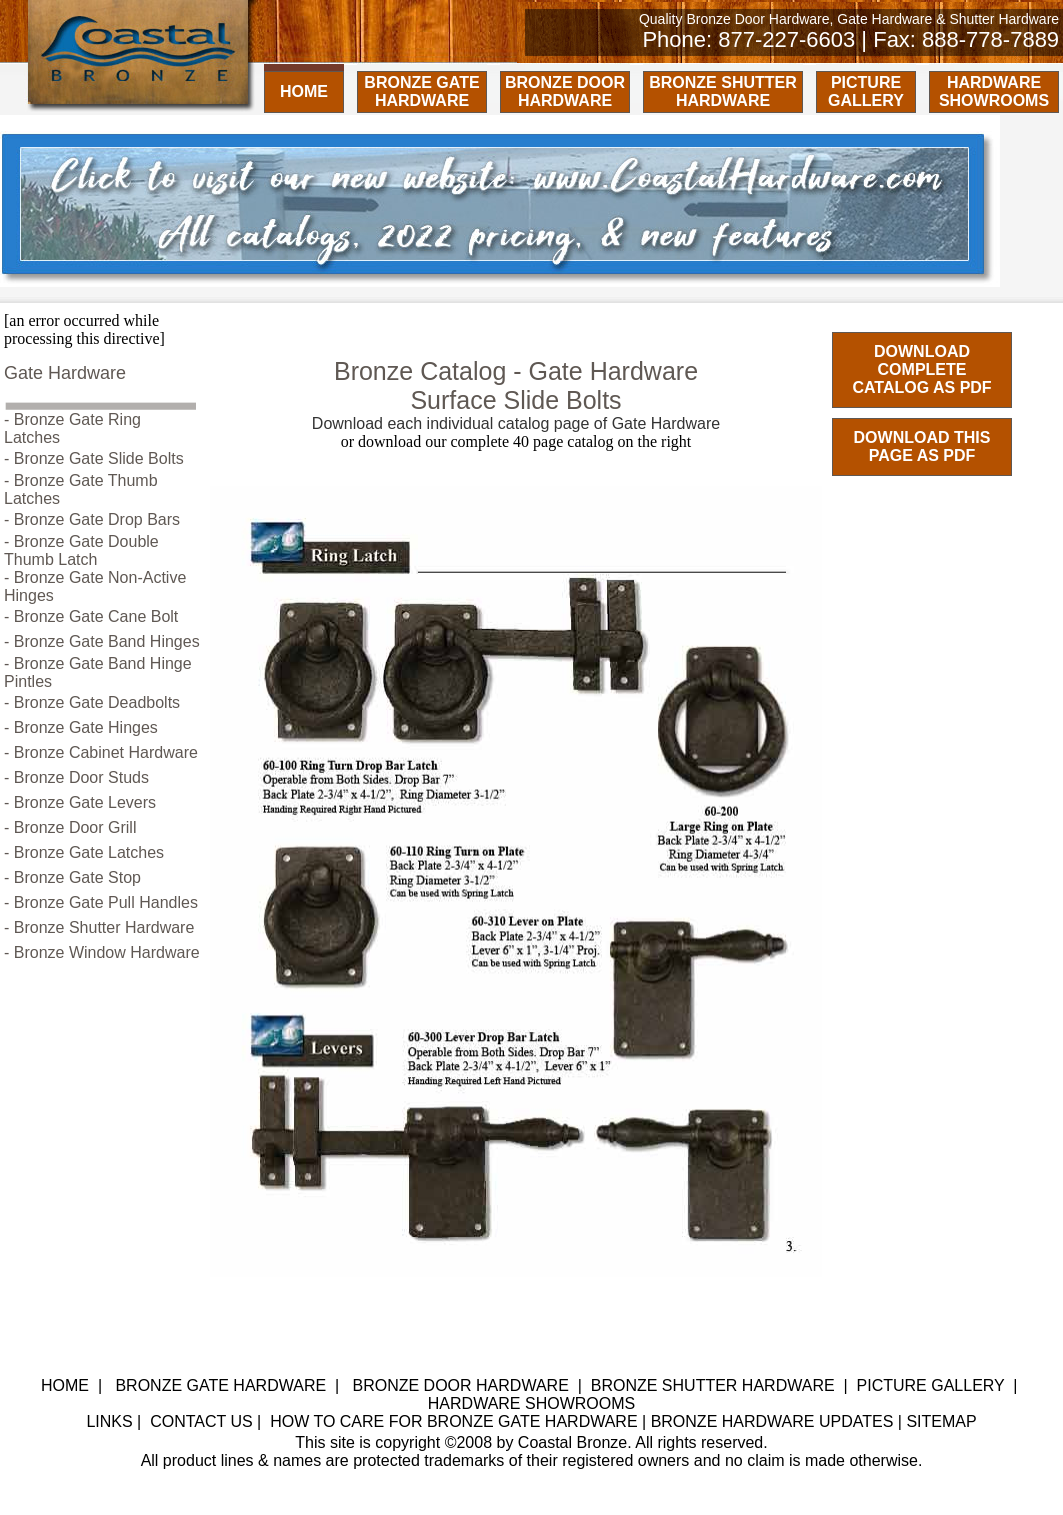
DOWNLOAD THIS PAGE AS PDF (922, 446)
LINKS (109, 1421)
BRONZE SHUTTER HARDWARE (723, 91)
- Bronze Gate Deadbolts (92, 702)
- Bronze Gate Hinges (81, 727)
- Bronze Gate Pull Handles (101, 902)
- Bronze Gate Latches (84, 852)
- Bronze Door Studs (76, 777)
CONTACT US (201, 1421)
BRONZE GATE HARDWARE (421, 91)
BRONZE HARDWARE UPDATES (772, 1421)
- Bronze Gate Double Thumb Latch (81, 550)
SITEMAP (941, 1421)
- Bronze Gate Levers (80, 802)
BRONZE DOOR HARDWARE (565, 91)
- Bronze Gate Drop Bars (92, 519)
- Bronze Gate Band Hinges (102, 641)
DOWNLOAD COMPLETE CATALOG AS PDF (921, 369)
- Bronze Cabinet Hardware (101, 752)
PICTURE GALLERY (866, 91)
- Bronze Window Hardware (102, 952)
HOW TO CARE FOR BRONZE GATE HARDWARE (453, 1421)
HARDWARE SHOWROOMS (994, 91)
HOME (304, 91)
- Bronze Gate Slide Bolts (94, 458)
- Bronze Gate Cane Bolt (91, 616)
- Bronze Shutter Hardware (99, 927)
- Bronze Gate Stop (72, 877)
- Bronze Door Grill (70, 827)
